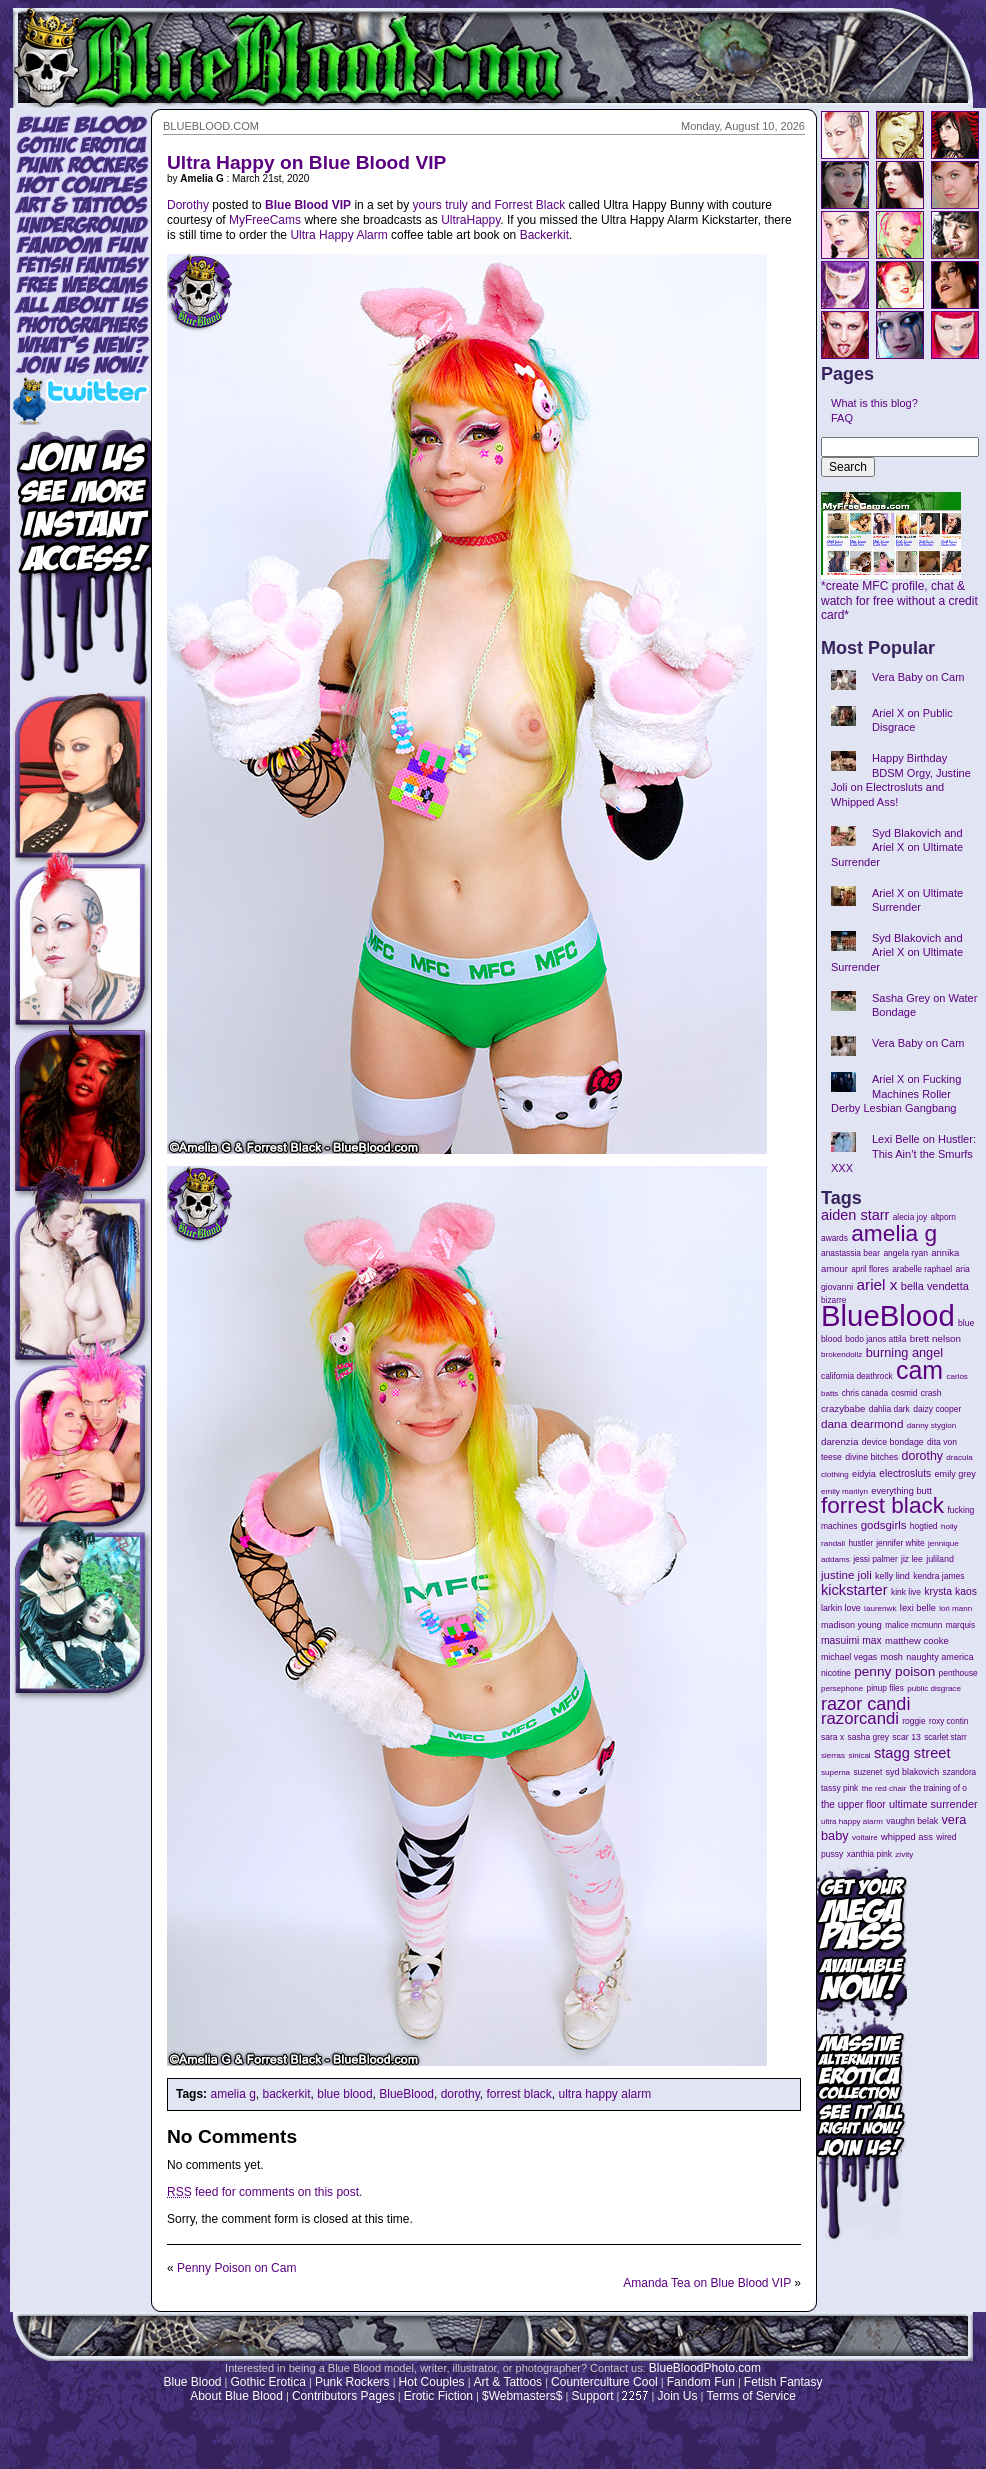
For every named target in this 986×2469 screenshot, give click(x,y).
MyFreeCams (265, 220)
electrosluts (905, 1473)
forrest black (518, 2094)
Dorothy (188, 205)
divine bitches (871, 1457)
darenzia (839, 1441)
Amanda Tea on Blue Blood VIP (707, 2283)
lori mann (955, 1608)
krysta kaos (950, 1591)
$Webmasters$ (522, 2396)
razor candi (865, 1704)
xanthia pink (869, 1854)
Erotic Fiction (438, 2396)
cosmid (904, 1393)
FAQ (842, 418)
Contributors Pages (343, 2396)
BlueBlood (406, 2094)
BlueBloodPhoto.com (705, 2368)
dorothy (460, 2094)
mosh (892, 1657)
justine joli (846, 1575)
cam (919, 1370)
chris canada (865, 1393)
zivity (904, 1854)
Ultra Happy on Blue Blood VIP (306, 162)
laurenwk (880, 1608)
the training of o (938, 1788)
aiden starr (855, 1215)
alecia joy (910, 1217)
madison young (851, 1625)
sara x (832, 1737)
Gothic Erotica (268, 2382)
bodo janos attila (875, 1339)
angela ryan (905, 1253)
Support (592, 2396)
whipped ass (907, 1837)
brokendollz (841, 1354)
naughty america (939, 1657)
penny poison (894, 1671)
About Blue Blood (236, 2396)
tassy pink (839, 1788)
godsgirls (884, 1525)
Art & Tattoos (508, 2382)
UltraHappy (470, 220)
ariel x (876, 1284)
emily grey (955, 1474)
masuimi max (851, 1640)
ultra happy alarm (605, 2094)
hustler (861, 1543)
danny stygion (931, 1425)
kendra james (938, 1576)
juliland (940, 1559)
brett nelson (935, 1338)
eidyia (864, 1474)
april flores (870, 1269)
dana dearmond (862, 1423)
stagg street (912, 1753)
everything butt (901, 1491)
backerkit (287, 2094)
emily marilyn (844, 1491)
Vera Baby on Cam (918, 677)
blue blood (344, 2094)
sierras (833, 1755)
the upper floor (853, 1804)
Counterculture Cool (604, 2382)
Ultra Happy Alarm (338, 235)
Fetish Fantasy (783, 2382)
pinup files (885, 1688)
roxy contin (948, 1721)
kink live (906, 1592)
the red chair (884, 1788)
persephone (842, 1688)
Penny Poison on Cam (236, 2268)
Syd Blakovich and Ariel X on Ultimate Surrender (897, 847)
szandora (960, 1772)
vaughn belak (912, 1821)
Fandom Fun (701, 2382)
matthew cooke (917, 1640)
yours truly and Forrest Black (488, 205)
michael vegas (849, 1657)
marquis (960, 1625)
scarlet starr (945, 1737)
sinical (859, 1755)
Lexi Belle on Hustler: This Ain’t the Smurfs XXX (903, 1153)
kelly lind (892, 1576)
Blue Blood (192, 2382)
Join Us (677, 2396)
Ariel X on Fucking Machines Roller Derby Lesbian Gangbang (896, 1093)
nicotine (836, 1673)
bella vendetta (935, 1286)
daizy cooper (937, 1409)
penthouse (958, 1673)
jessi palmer (875, 1559)
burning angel (904, 1352)
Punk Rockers (352, 2382)
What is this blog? (874, 403)
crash (931, 1393)
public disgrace (934, 1688)
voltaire (865, 1837)
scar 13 (906, 1737)
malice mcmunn (913, 1625)
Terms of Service (750, 2396)
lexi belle (918, 1608)
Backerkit (544, 235)
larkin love (841, 1608)
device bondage (893, 1442)
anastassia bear (850, 1253)
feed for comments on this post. (264, 2192)
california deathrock (857, 1376)
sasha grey (868, 1737)
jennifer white (900, 1543)
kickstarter (854, 1590)
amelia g (232, 2094)
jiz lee (912, 1559)
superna (835, 1772)
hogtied (924, 1526)
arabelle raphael (922, 1269)
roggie (913, 1721)
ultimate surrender (933, 1804)
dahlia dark (889, 1409)
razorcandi (860, 1718)
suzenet (867, 1772)
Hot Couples (432, 2382)
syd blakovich (913, 1772)
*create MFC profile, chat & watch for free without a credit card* (899, 595)
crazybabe (843, 1408)
